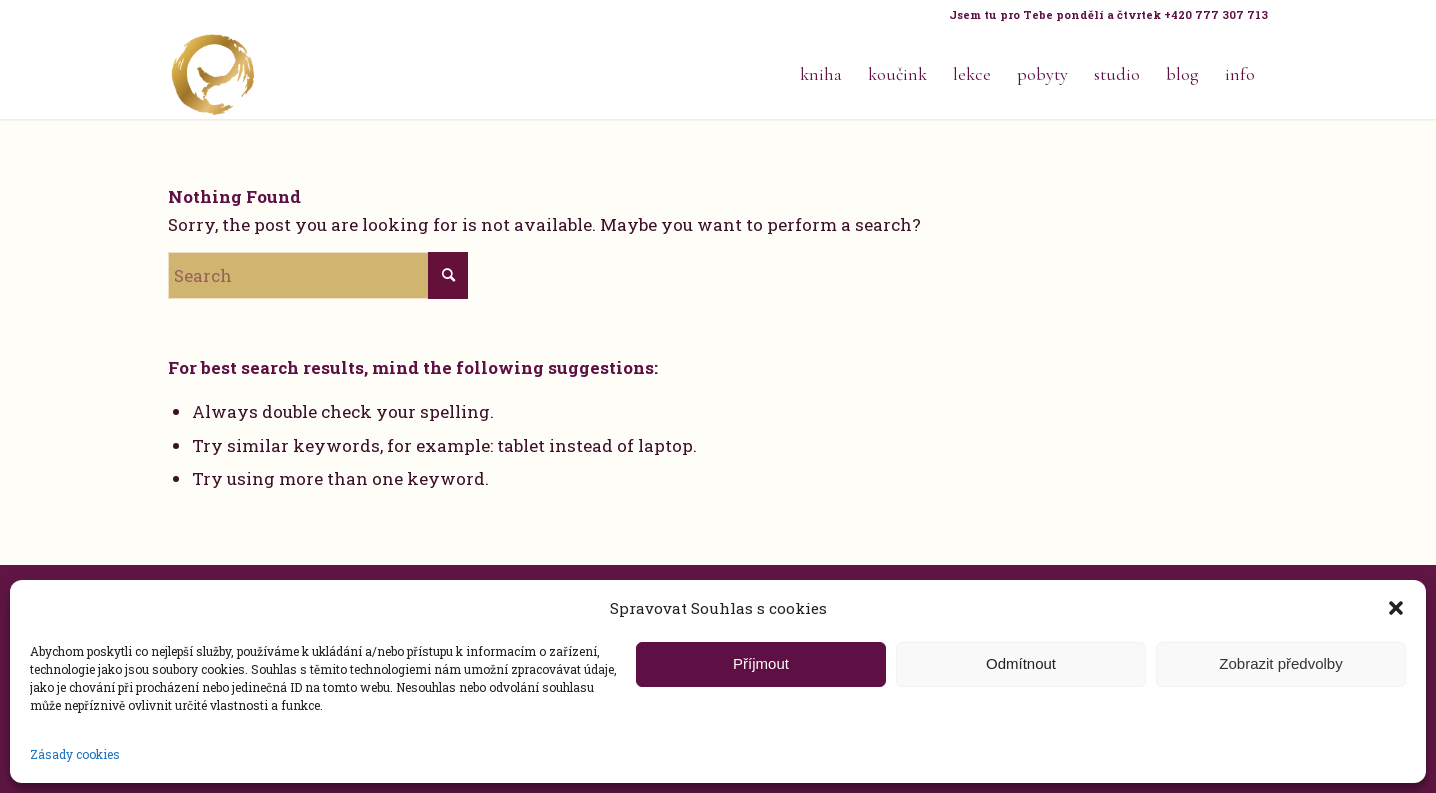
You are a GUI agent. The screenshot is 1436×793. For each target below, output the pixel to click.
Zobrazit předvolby (1280, 663)
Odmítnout (1021, 663)
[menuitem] (1103, 15)
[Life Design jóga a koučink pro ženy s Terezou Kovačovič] (213, 74)
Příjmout (761, 663)
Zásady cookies (75, 754)
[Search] (318, 275)
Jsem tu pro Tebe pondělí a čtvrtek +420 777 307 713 (1108, 14)
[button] (1396, 608)
